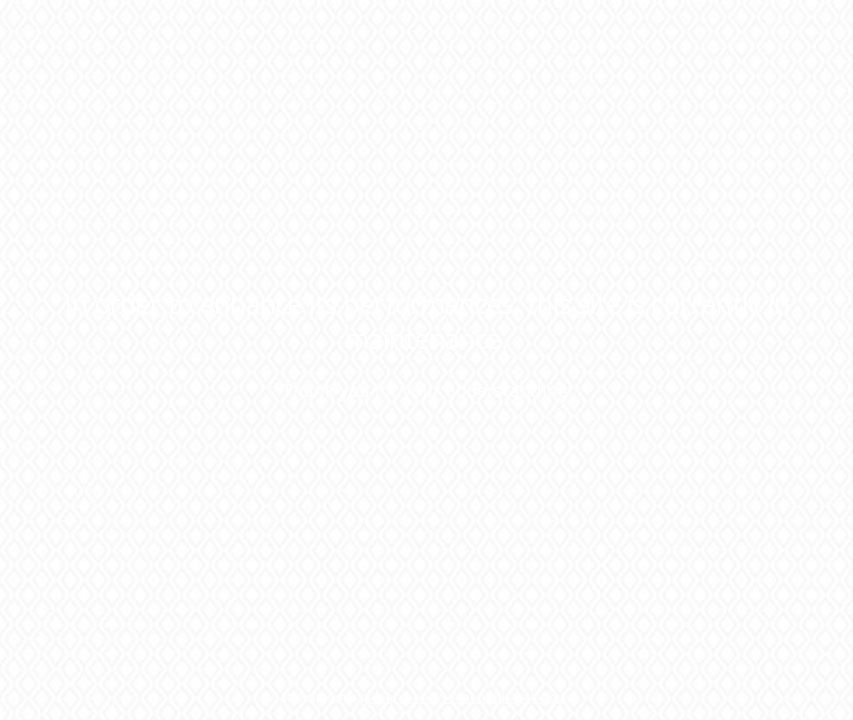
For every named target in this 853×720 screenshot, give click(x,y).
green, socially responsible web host (463, 697)
